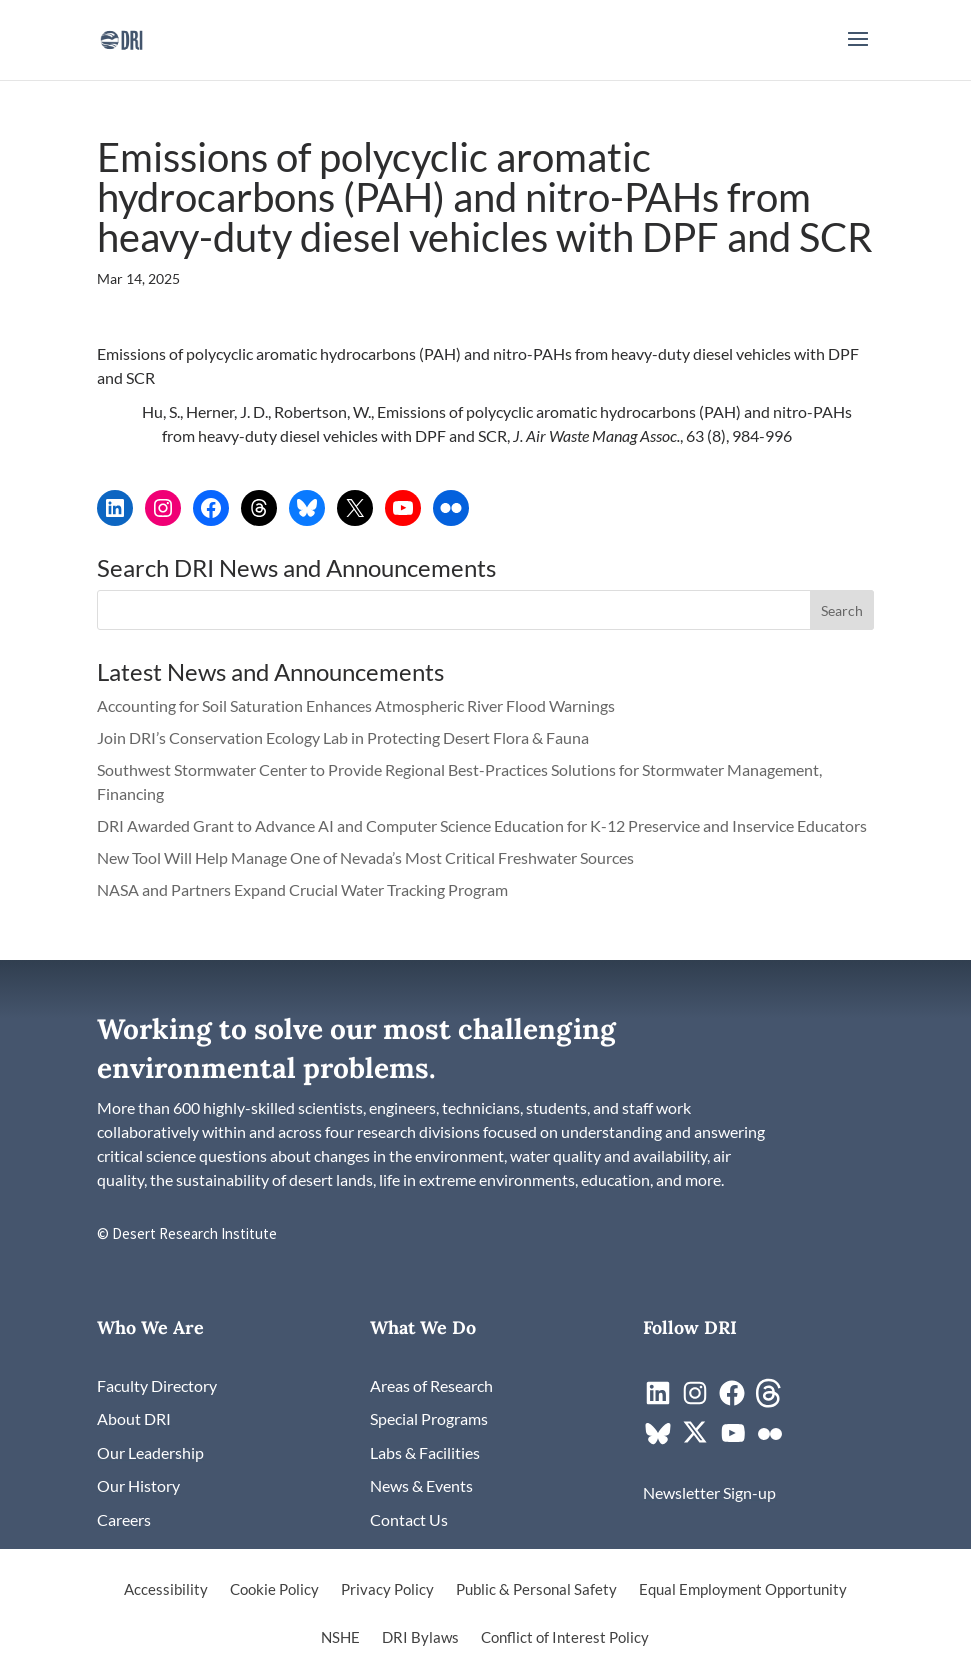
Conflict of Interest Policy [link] (565, 1638)
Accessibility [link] (166, 1590)
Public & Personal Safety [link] (536, 1590)
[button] (858, 52)
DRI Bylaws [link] (420, 1638)
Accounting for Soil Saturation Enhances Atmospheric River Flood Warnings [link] (356, 705)
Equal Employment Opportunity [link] (743, 1590)
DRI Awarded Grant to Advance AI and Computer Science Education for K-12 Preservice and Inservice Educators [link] (482, 825)
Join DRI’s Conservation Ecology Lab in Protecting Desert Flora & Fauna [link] (343, 737)
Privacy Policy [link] (387, 1590)
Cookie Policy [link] (274, 1590)
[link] (121, 37)
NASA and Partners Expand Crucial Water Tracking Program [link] (302, 889)
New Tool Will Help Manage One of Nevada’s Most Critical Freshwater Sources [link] (367, 857)
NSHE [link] (340, 1638)
